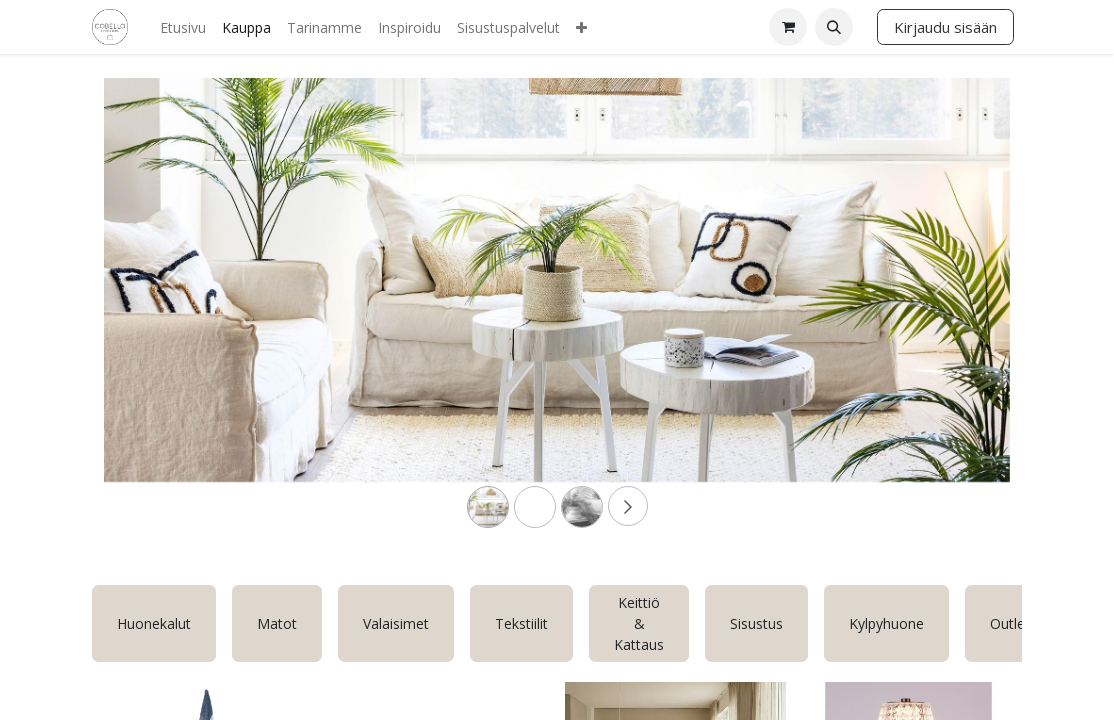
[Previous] (172, 312)
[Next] (942, 312)
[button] (834, 27)
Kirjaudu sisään (945, 27)
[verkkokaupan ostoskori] (788, 27)
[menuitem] (183, 27)
